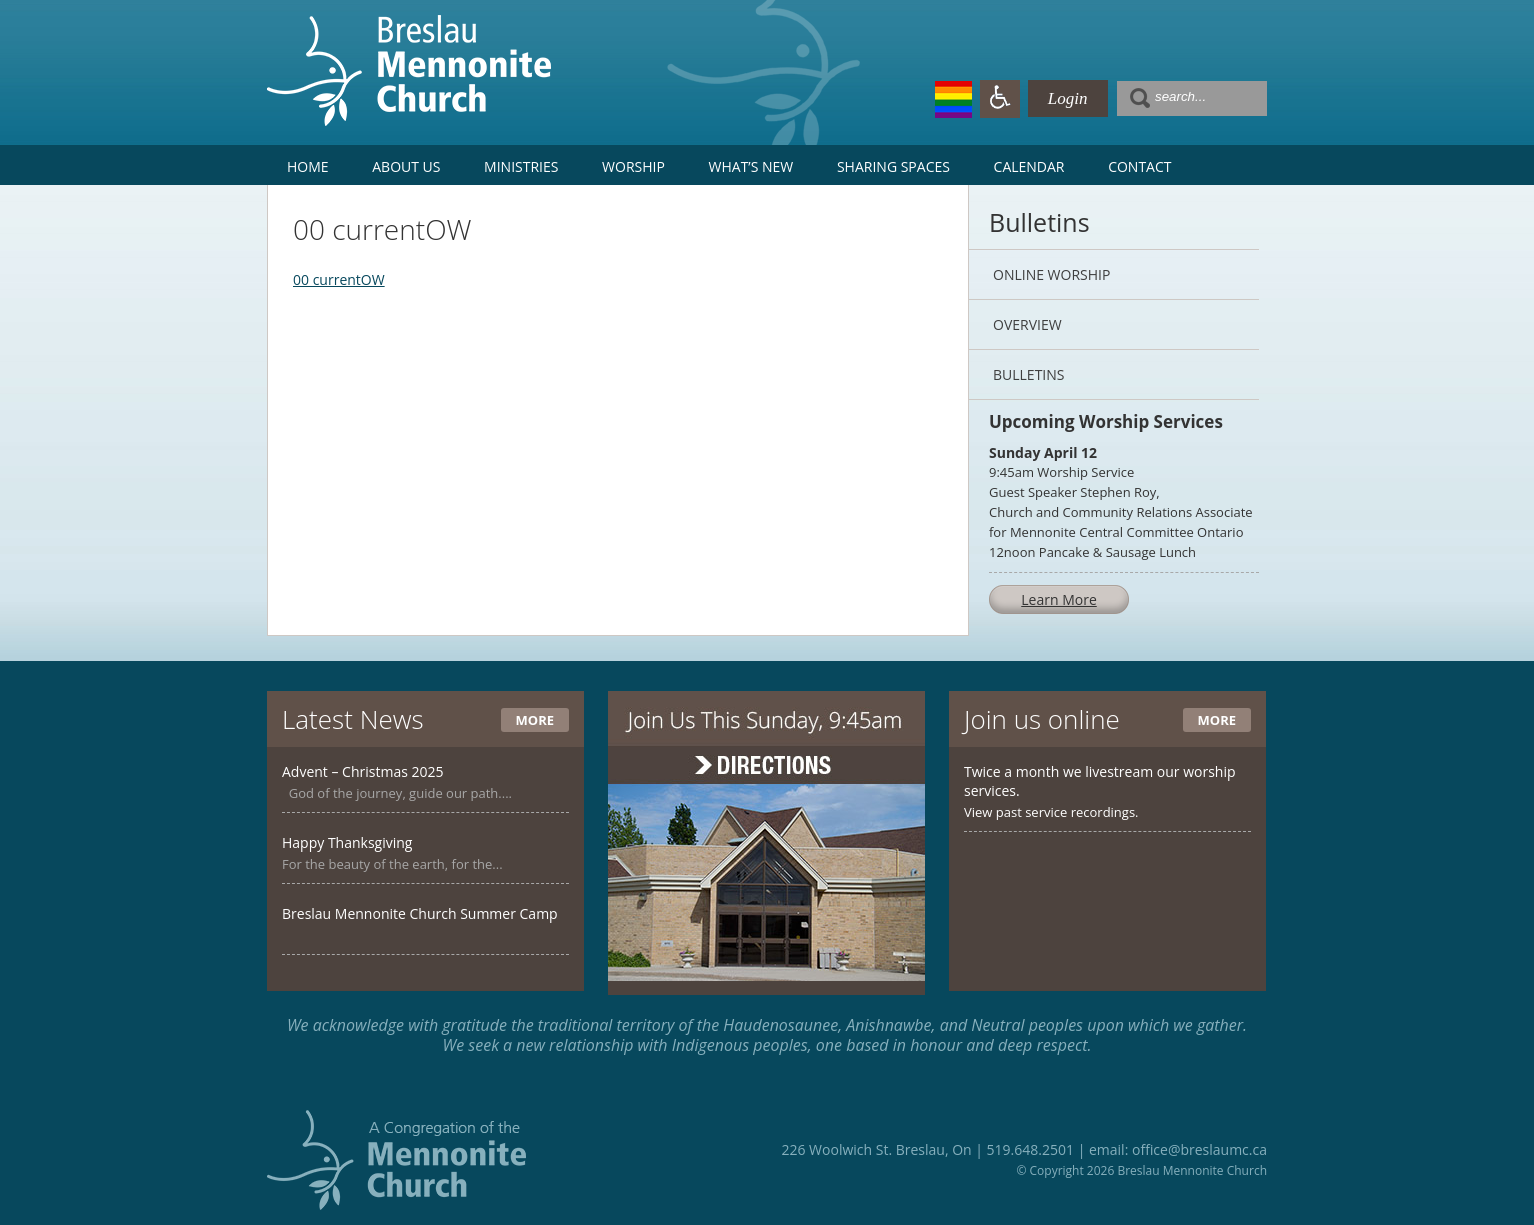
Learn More (1059, 599)
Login (1068, 98)
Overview (1027, 324)
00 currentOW (339, 279)
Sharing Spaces (893, 166)
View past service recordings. (1051, 812)
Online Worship (1051, 274)
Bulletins (1028, 374)
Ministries (521, 166)
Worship (633, 166)
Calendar (1029, 166)
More (535, 720)
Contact (1139, 166)
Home (308, 166)
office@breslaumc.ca (1199, 1149)
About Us (406, 166)
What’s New (751, 166)
